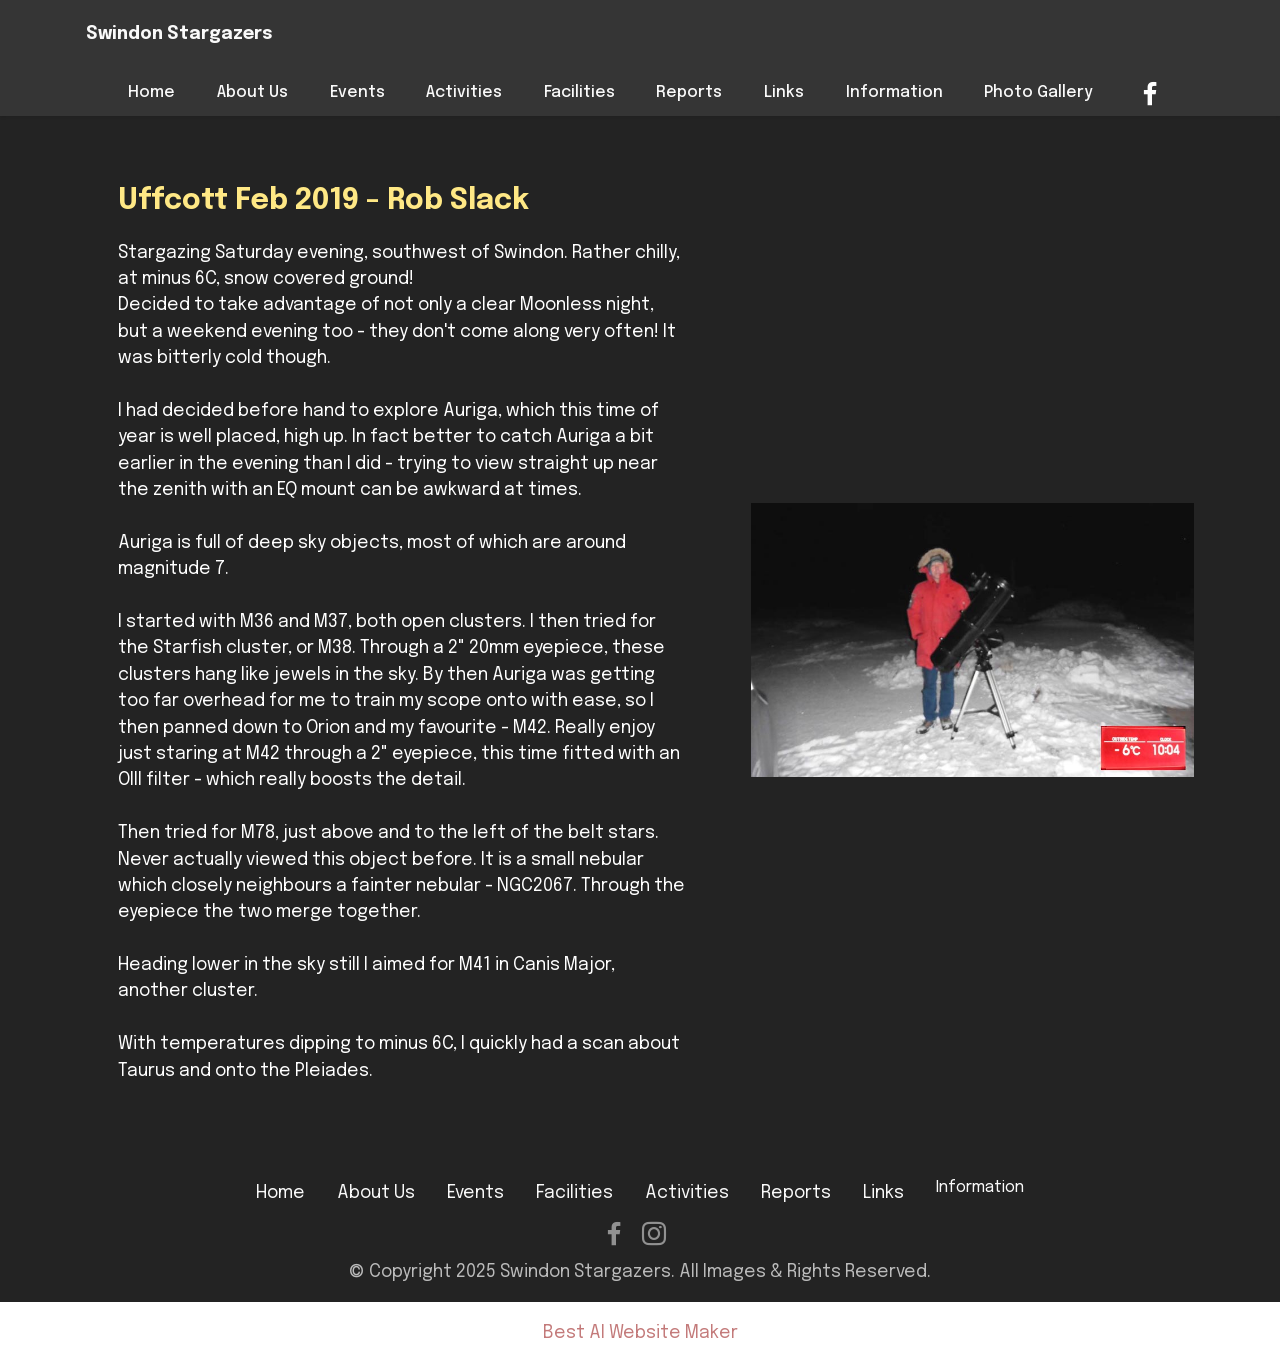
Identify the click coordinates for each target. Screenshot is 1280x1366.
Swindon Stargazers (179, 34)
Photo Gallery (1038, 92)
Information (894, 92)
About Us (252, 92)
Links (784, 92)
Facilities (579, 92)
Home (151, 92)
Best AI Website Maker (640, 1333)
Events (357, 92)
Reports (689, 92)
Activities (464, 92)
